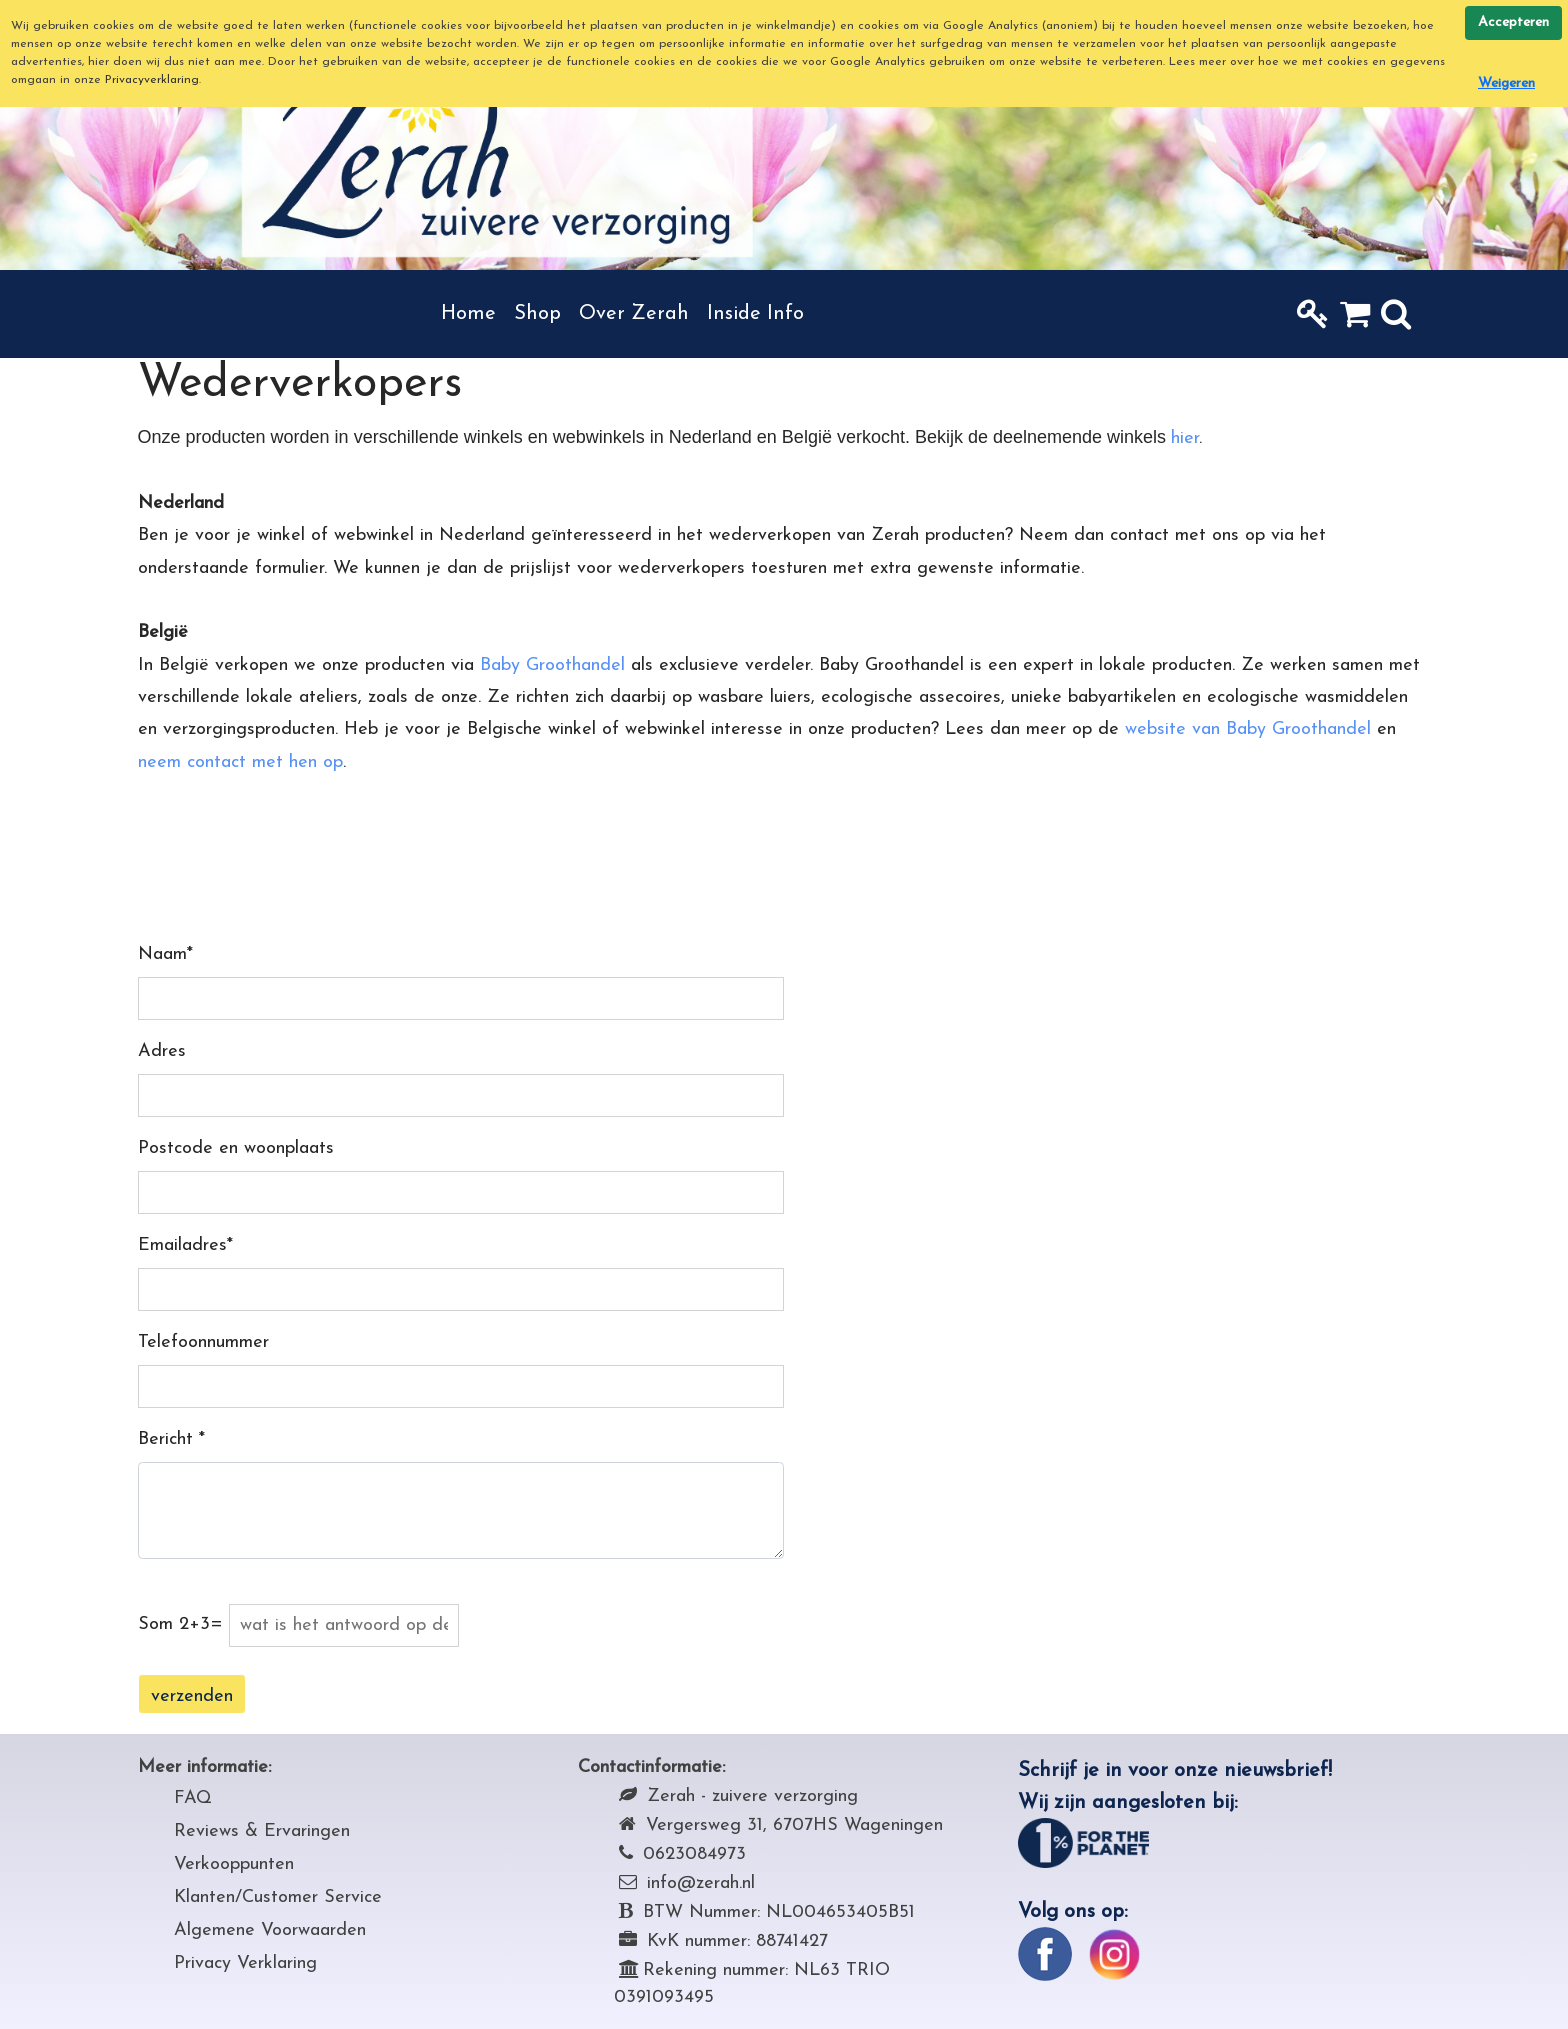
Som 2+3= (180, 1624)
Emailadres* (185, 1245)
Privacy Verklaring (245, 1963)
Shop (537, 314)
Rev (189, 1831)
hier (1185, 438)
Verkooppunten (234, 1864)
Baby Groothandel (552, 665)
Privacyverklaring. (153, 80)
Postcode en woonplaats (236, 1148)
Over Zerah (634, 314)
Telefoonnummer (203, 1342)
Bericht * (171, 1439)
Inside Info (755, 314)
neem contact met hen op (240, 762)
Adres (162, 1051)
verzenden (192, 1696)
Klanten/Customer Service (278, 1897)
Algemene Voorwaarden (270, 1930)
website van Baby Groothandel (1248, 729)
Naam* (165, 954)
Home (468, 314)
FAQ (193, 1798)
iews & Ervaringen (277, 1831)
